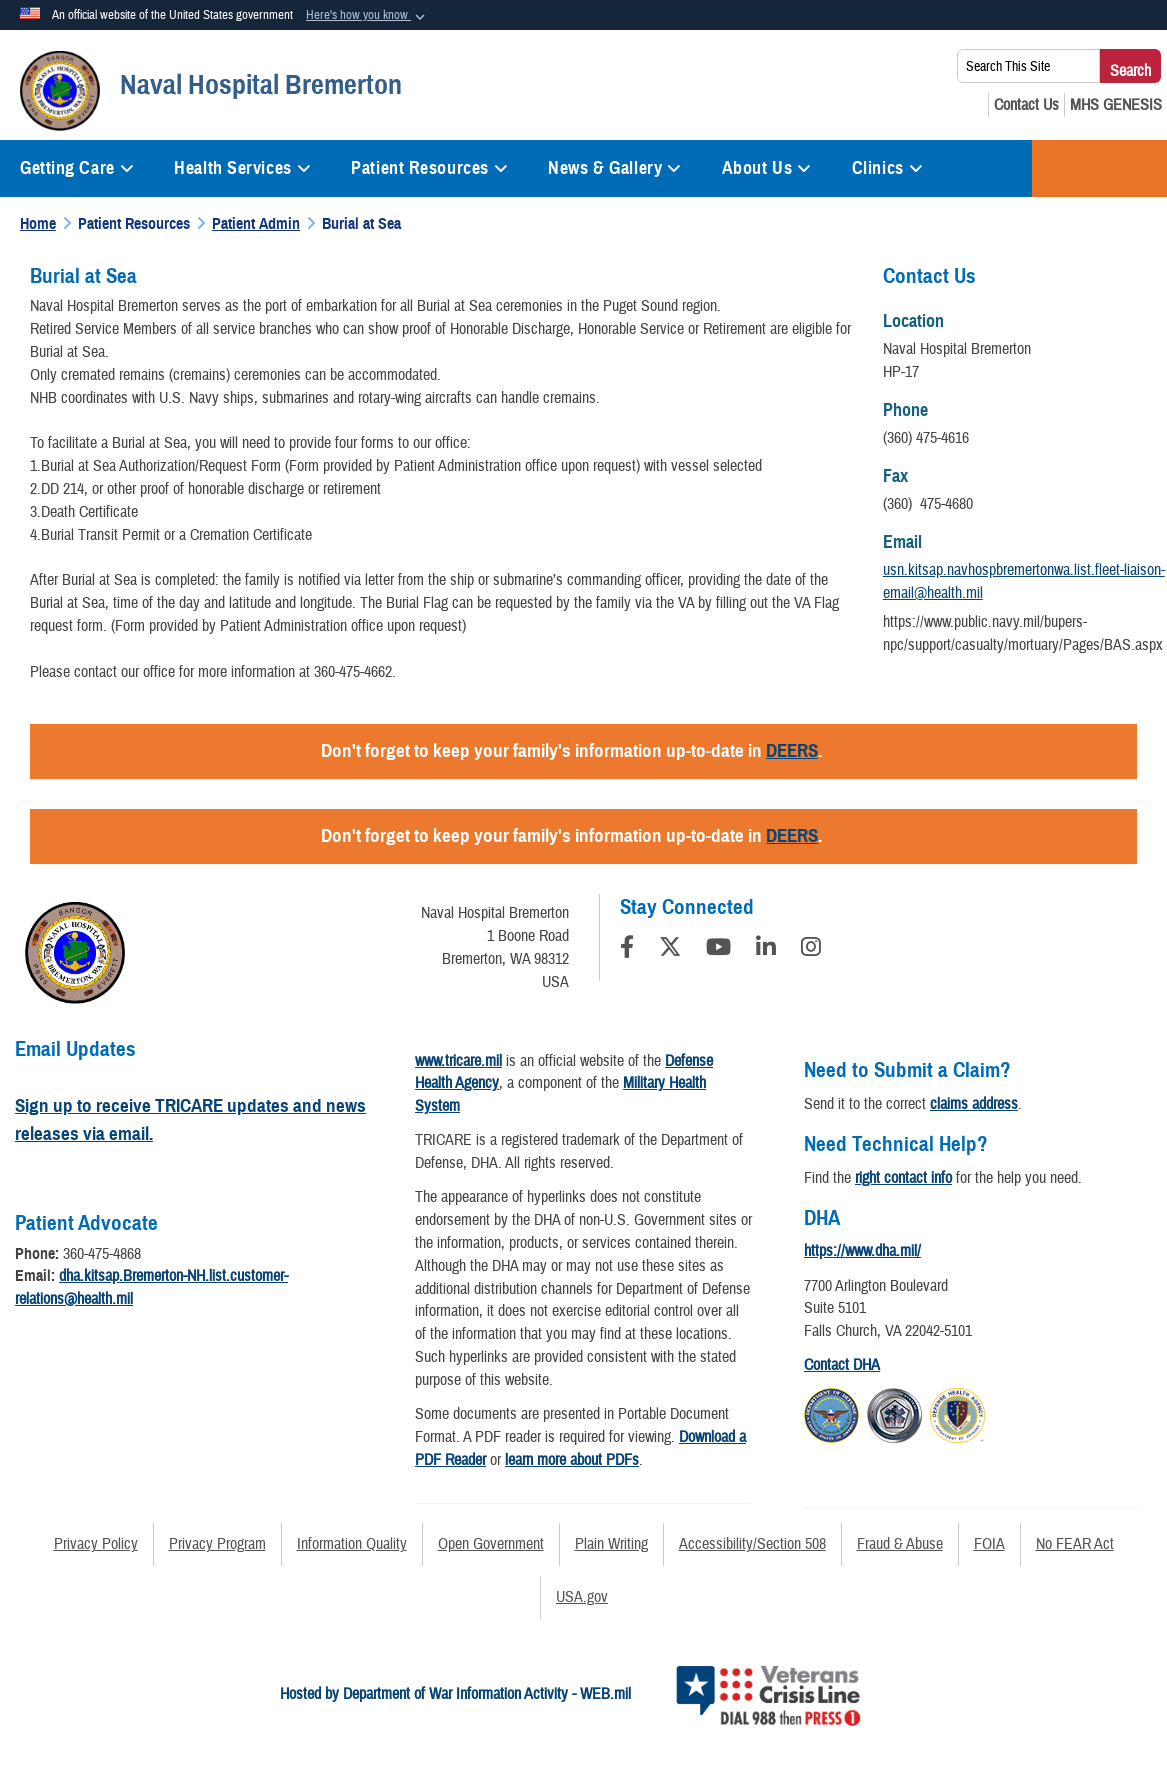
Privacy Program (217, 1544)
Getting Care (77, 168)
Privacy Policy (96, 1544)
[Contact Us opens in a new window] (1026, 105)
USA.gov (582, 1597)
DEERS (792, 750)
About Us (767, 168)
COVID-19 (1099, 168)
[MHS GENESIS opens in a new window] (1116, 105)
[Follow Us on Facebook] (627, 950)
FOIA (989, 1544)
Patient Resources (429, 168)
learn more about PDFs (572, 1460)
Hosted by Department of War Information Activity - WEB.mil (455, 1694)
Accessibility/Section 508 (752, 1544)
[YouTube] (718, 950)
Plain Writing (611, 1544)
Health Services (242, 168)
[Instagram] (811, 950)
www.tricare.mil (458, 1061)
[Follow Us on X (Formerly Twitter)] (670, 950)
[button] (367, 16)
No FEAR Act (1075, 1544)
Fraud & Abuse (900, 1544)
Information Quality (352, 1544)
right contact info (903, 1178)
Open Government (491, 1544)
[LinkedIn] (766, 950)
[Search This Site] (1028, 66)
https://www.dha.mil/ (862, 1251)
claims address (974, 1104)
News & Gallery (614, 168)
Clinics (887, 168)
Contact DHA (842, 1365)
